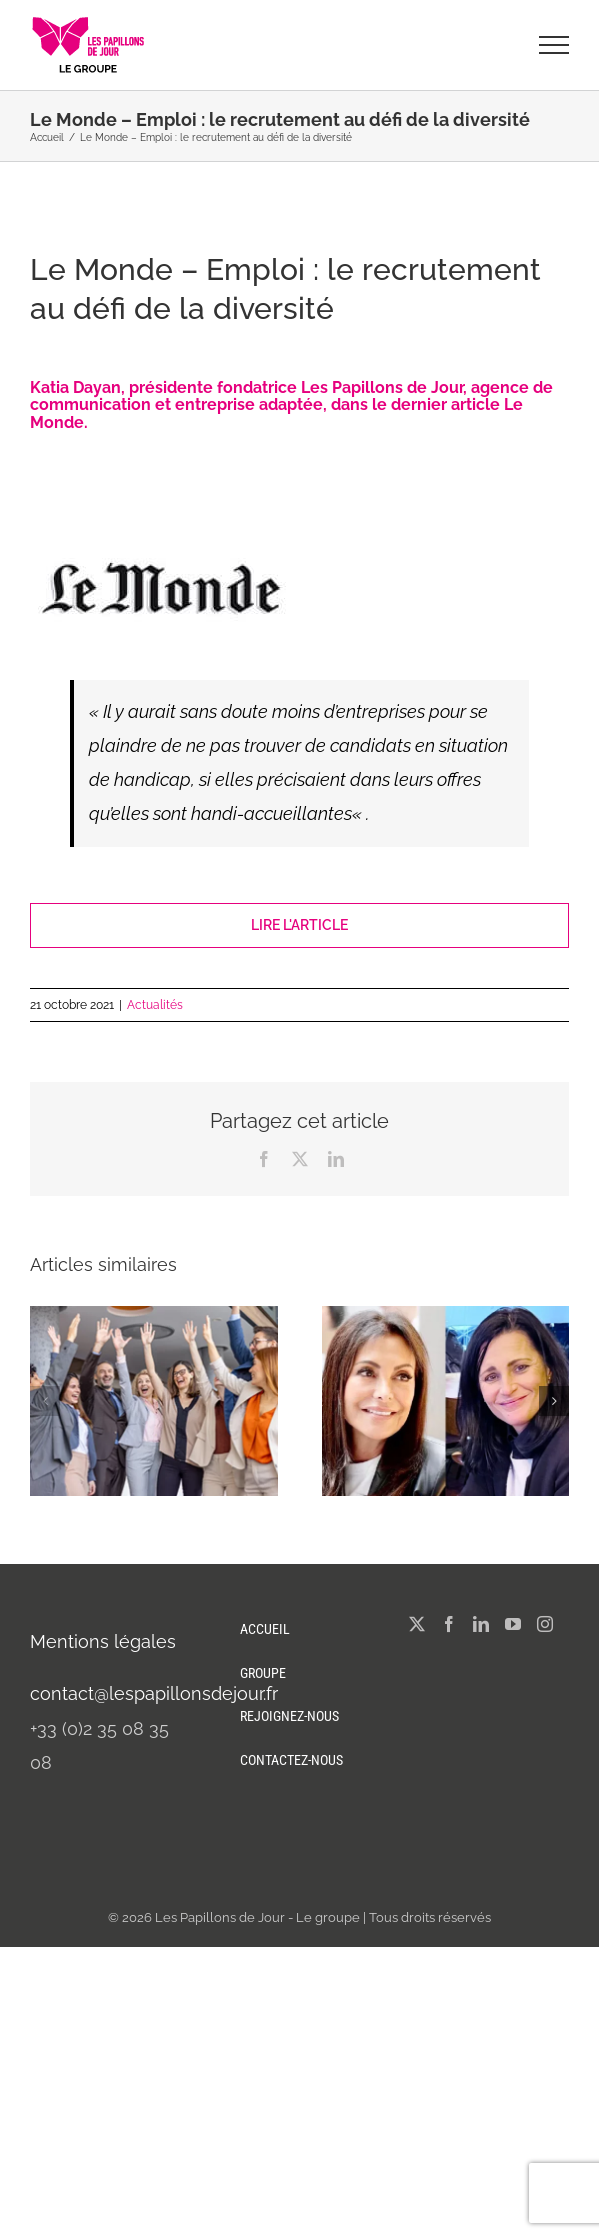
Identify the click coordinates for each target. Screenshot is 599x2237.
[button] (45, 1401)
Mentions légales (103, 1641)
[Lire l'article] (299, 925)
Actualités (155, 1005)
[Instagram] (545, 1624)
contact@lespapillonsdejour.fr (154, 1693)
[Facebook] (449, 1624)
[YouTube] (513, 1624)
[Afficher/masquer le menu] (554, 45)
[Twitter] (417, 1624)
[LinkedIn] (481, 1624)
